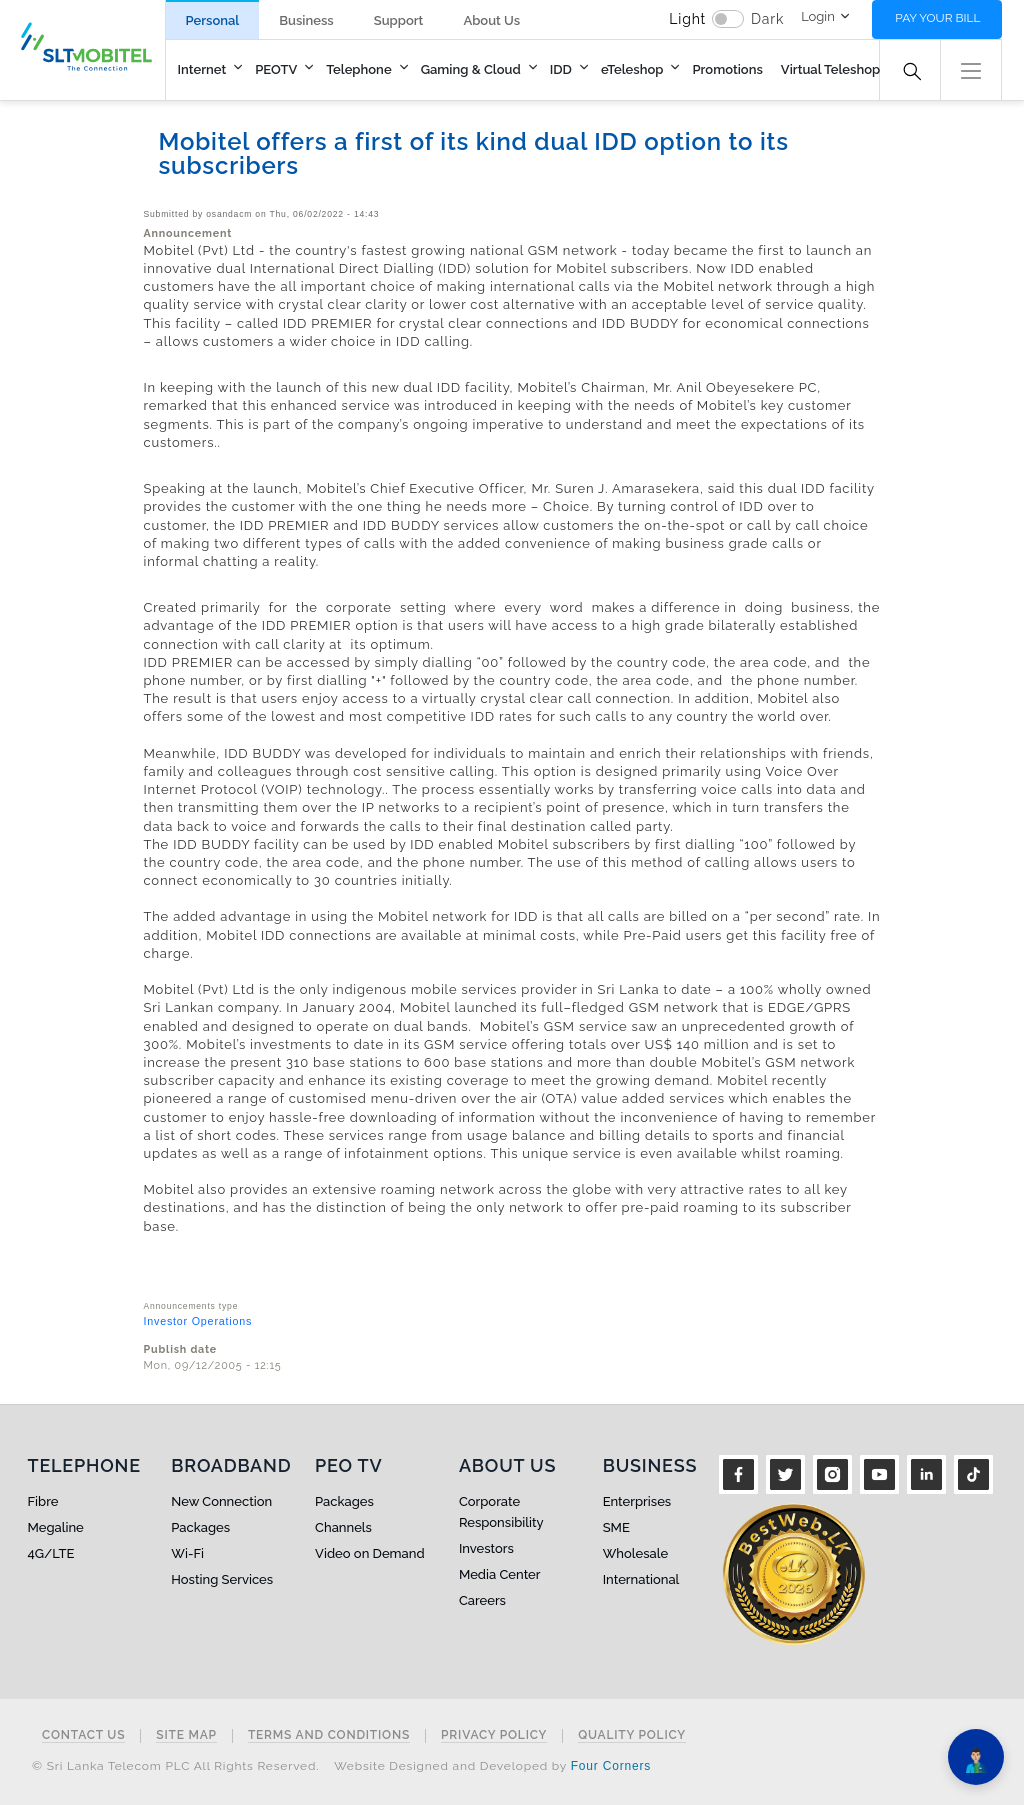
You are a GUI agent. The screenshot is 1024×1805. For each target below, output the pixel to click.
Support (399, 20)
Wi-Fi (187, 1553)
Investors (486, 1548)
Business (306, 20)
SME (616, 1527)
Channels (343, 1527)
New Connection (221, 1501)
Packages (200, 1527)
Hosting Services (222, 1579)
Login (818, 16)
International (641, 1579)
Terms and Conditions (329, 1735)
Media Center (500, 1574)
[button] (971, 68)
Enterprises (637, 1501)
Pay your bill (937, 18)
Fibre (43, 1501)
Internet (202, 69)
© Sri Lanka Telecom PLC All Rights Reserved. (175, 1766)
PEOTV (276, 69)
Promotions (727, 69)
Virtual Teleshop (830, 69)
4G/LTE (51, 1553)
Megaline (56, 1527)
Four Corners (611, 1766)
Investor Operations (198, 1321)
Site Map (186, 1735)
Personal (213, 20)
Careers (482, 1600)
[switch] (728, 19)
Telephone (358, 69)
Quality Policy (632, 1735)
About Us (491, 20)
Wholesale (635, 1553)
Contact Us (83, 1735)
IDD (561, 69)
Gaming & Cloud (471, 69)
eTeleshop (632, 69)
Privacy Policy (494, 1735)
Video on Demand (370, 1553)
